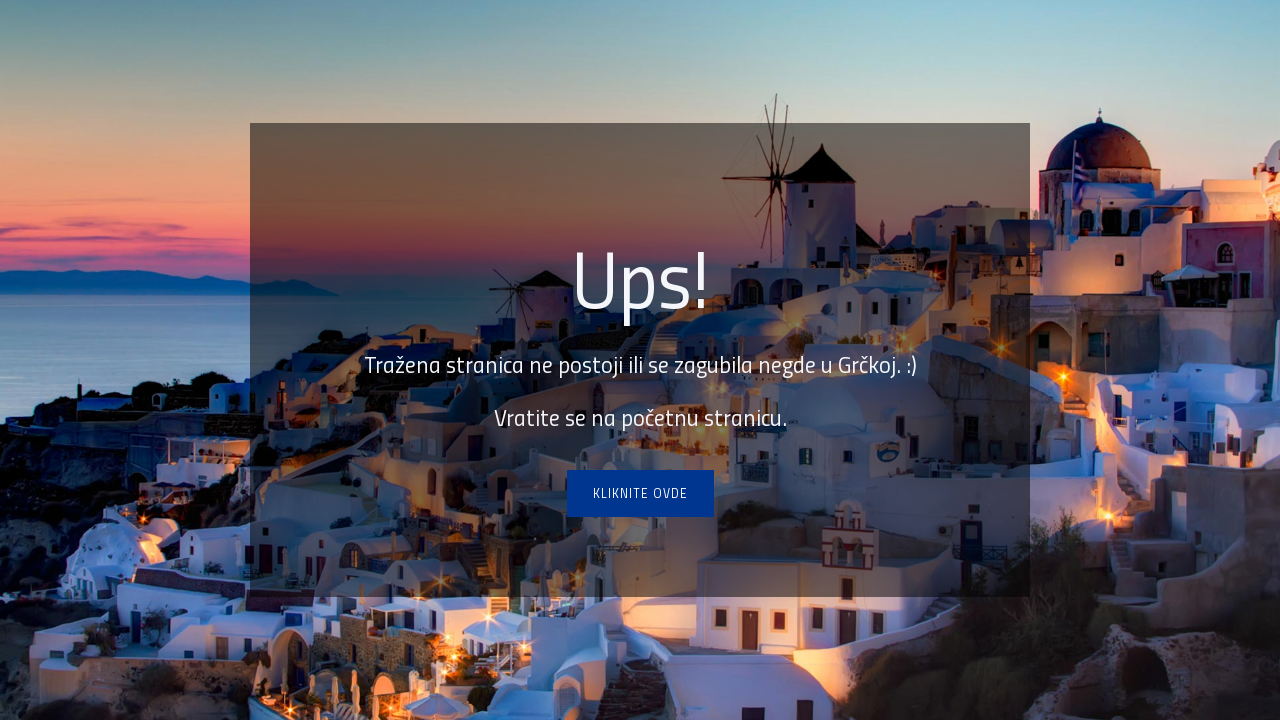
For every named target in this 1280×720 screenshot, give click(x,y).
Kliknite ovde (640, 493)
